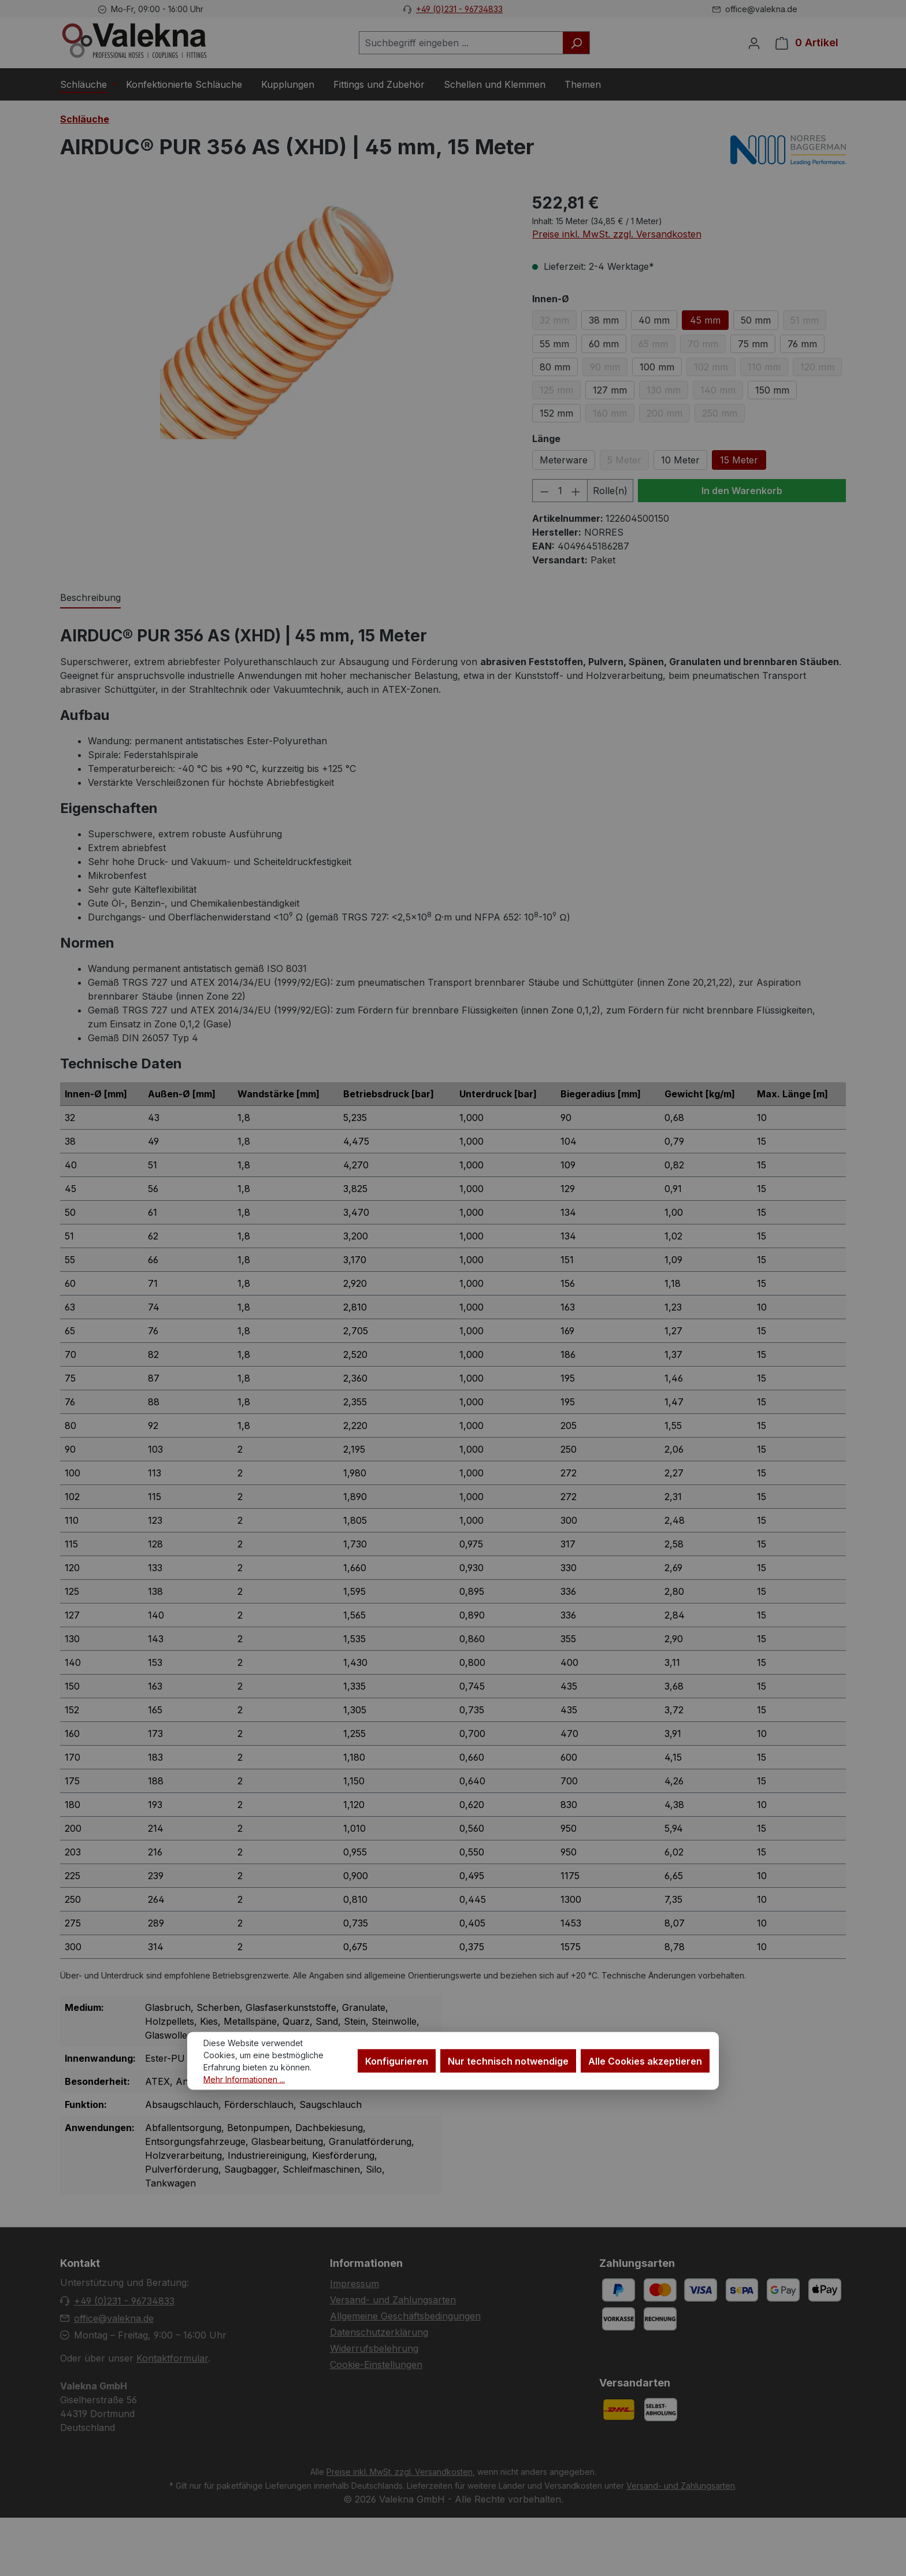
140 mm (721, 391)
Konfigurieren (396, 2061)
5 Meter (628, 462)
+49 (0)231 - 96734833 (459, 9)
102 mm (715, 368)
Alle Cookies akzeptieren (645, 2061)
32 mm (558, 322)
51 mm (808, 322)
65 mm (656, 345)
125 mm (560, 391)
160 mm (613, 414)
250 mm (723, 414)
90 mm (608, 368)
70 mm (707, 345)
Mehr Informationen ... (244, 2079)
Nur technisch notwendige (508, 2061)
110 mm (768, 368)
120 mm (821, 368)
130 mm (667, 391)
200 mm (668, 414)
